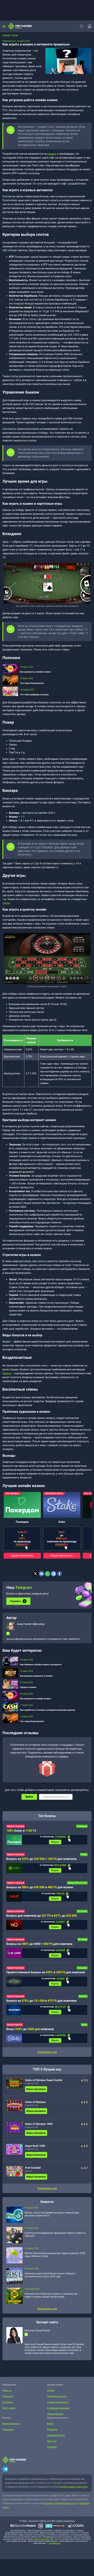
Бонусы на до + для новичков (41, 1859)
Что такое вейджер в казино (34, 694)
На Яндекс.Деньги (56, 2400)
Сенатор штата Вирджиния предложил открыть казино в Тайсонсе (55, 2238)
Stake (61, 1521)
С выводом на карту (57, 2406)
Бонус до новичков (30, 2032)
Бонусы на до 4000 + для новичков (39, 1945)
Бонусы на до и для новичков (41, 2003)
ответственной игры (43, 2542)
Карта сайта (8, 2411)
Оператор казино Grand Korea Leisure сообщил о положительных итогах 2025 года (50, 2278)
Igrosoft (28, 2175)
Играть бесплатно (22, 1555)
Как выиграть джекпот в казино (36, 1676)
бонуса (6, 1373)
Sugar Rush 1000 (35, 2149)
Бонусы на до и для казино (39, 1888)
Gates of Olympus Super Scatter (43, 2083)
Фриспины (7, 2433)
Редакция (7, 2400)
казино (51, 153)
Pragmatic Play (31, 2087)
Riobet (84, 1855)
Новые (50, 2394)
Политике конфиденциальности (59, 2507)
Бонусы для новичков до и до (41, 1917)
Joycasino (82, 1970)
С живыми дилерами (57, 2411)
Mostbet (83, 1999)
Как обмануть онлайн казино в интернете (40, 1664)
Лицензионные (54, 2417)
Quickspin (51, 2450)
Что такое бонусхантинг (32, 683)
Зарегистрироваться (55, 1796)
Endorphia (51, 2433)
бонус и (21, 1830)
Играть (55, 1842)
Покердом (22, 1521)
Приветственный (15, 1826)
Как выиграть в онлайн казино (35, 672)
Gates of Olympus (35, 2105)
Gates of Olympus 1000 (39, 2127)
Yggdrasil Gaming (55, 2439)
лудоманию (54, 2547)
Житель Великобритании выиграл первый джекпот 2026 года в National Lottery (55, 2258)
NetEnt (50, 2427)
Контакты (7, 2406)
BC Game (82, 1941)
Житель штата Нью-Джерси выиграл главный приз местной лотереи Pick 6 (52, 2218)
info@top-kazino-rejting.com (73, 2490)
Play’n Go (51, 2445)
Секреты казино (28, 1687)
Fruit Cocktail (33, 2171)
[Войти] (89, 26)
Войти (29, 1796)
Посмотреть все (47, 2055)
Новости (6, 2394)
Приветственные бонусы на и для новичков (45, 1974)
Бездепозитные (10, 2427)
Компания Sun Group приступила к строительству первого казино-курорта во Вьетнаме (51, 2299)
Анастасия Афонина (31, 1624)
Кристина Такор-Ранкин (37, 2334)
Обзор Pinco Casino (77, 1884)
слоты (6, 903)
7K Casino (82, 1912)
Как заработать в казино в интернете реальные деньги (47, 1710)
